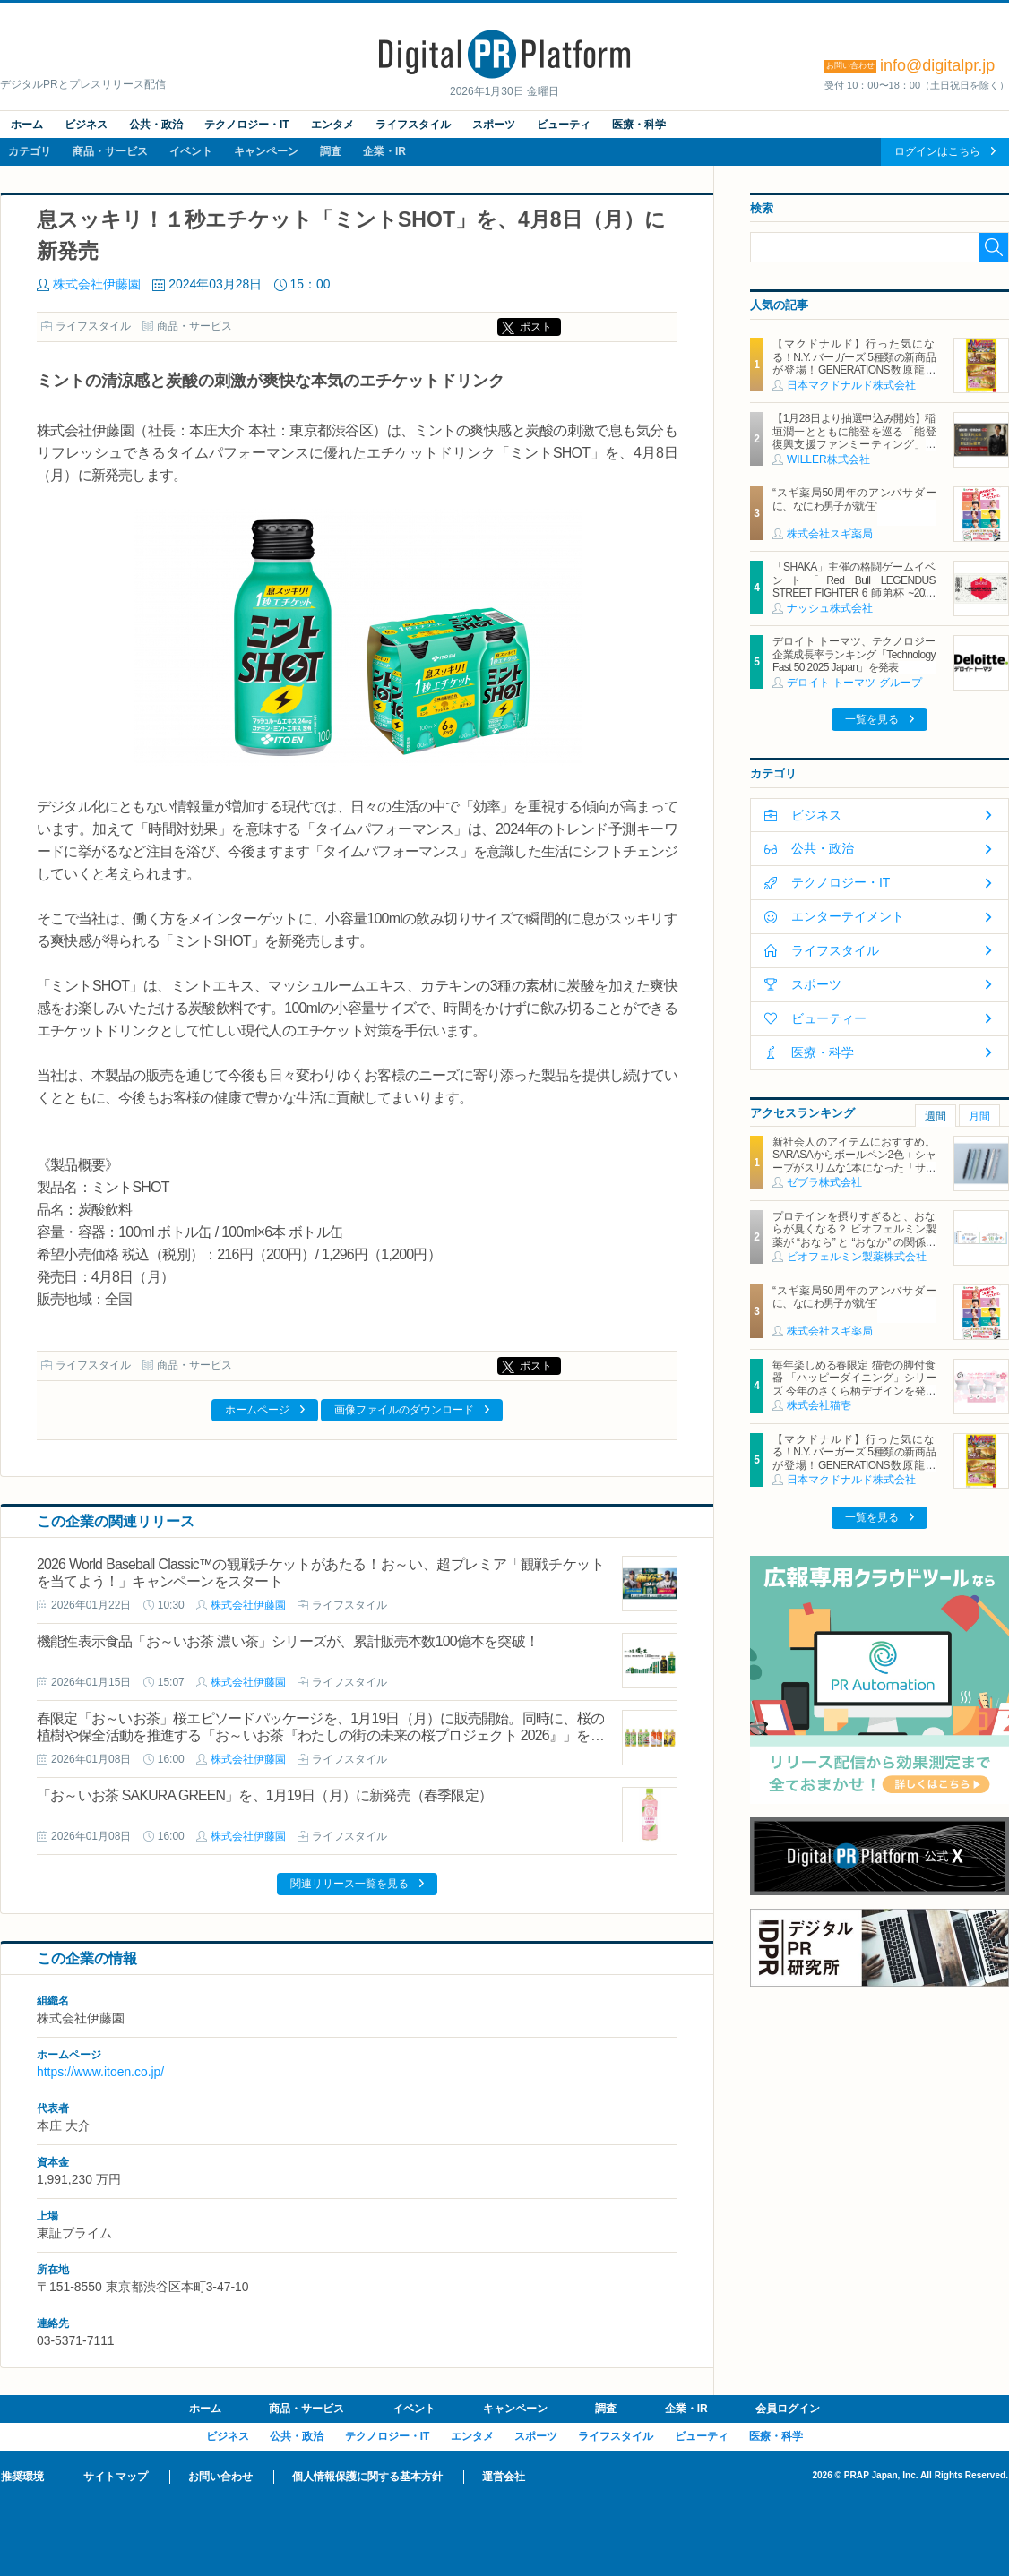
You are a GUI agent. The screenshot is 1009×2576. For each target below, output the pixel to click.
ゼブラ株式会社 (824, 1182)
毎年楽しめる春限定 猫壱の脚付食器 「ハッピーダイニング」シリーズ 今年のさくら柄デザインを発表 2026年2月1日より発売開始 (854, 1384)
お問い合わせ (220, 2476)
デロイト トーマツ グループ (854, 682)
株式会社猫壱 (819, 1405)
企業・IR (384, 151)
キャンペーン (266, 151)
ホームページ (257, 1410)
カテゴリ (29, 151)
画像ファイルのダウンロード (404, 1410)
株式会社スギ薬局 (830, 534)
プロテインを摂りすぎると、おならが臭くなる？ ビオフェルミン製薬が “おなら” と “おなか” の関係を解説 (854, 1235)
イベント (190, 151)
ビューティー (829, 1018)
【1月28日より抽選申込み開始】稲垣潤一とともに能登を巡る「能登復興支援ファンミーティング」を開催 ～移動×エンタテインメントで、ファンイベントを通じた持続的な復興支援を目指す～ (854, 450)
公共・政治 (156, 124)
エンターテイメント (847, 916)
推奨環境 (22, 2476)
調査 (330, 151)
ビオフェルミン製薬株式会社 (857, 1256)
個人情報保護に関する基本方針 (367, 2476)
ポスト (536, 327)
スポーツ (493, 124)
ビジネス (86, 124)
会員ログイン (787, 2408)
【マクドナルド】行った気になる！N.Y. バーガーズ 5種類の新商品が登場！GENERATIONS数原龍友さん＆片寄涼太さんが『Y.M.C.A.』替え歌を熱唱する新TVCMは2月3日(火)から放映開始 (854, 376)
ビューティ (564, 124)
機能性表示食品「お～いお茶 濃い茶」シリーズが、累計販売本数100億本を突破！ (288, 1641)
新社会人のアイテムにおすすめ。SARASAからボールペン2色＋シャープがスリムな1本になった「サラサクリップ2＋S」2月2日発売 (854, 1161)
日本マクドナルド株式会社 (851, 385)
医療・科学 (639, 124)
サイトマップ (115, 2476)
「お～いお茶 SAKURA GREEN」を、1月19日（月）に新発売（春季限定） (264, 1795)
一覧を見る (872, 719)
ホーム (27, 124)
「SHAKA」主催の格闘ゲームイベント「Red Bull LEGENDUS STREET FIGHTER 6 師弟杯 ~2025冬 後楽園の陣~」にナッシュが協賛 (854, 586)
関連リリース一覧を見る (349, 1883)
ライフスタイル (413, 124)
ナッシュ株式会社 (830, 608)
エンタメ (332, 124)
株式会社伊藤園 (97, 284)
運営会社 (503, 2476)
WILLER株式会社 (828, 459)
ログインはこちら (937, 151)
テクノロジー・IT (246, 124)
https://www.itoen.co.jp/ (100, 2072)
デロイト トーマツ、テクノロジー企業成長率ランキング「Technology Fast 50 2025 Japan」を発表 (854, 654)
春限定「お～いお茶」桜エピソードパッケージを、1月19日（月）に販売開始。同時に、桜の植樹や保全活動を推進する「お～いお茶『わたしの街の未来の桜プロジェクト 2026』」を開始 (320, 1735)
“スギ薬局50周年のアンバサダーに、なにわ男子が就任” (854, 498)
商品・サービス (110, 151)
